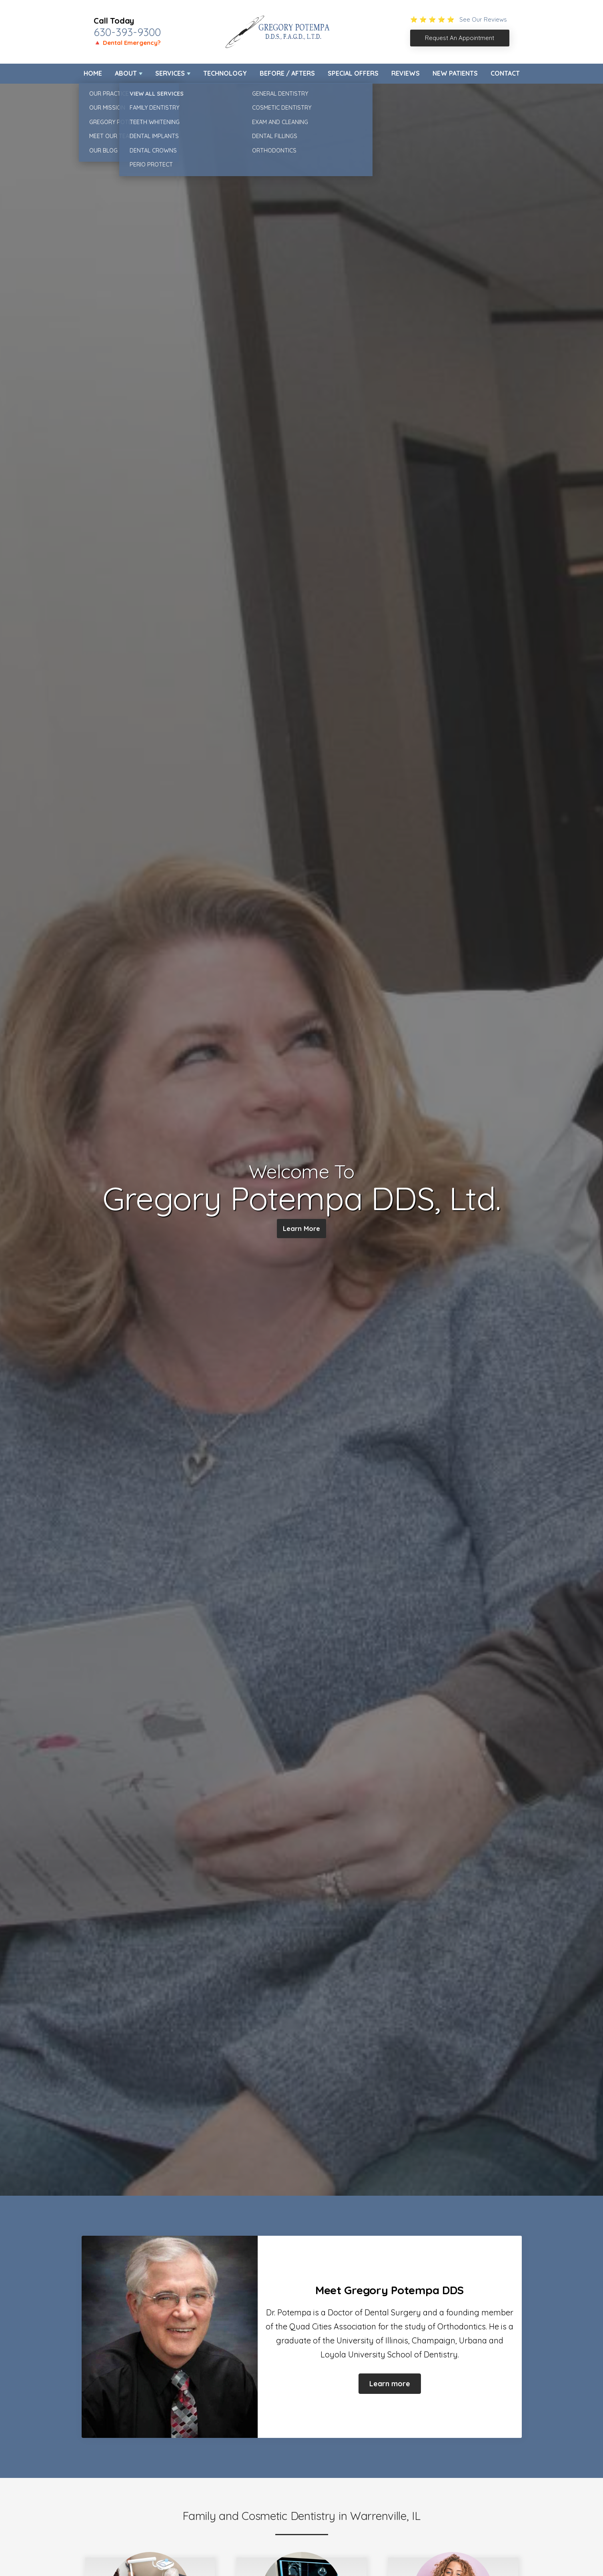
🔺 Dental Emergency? (127, 42)
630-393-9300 (127, 32)
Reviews (405, 73)
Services (170, 73)
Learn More (301, 1230)
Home (93, 73)
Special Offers (353, 73)
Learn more (389, 2383)
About (126, 73)
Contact (505, 73)
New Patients (455, 73)
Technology (225, 73)
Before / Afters (287, 73)
